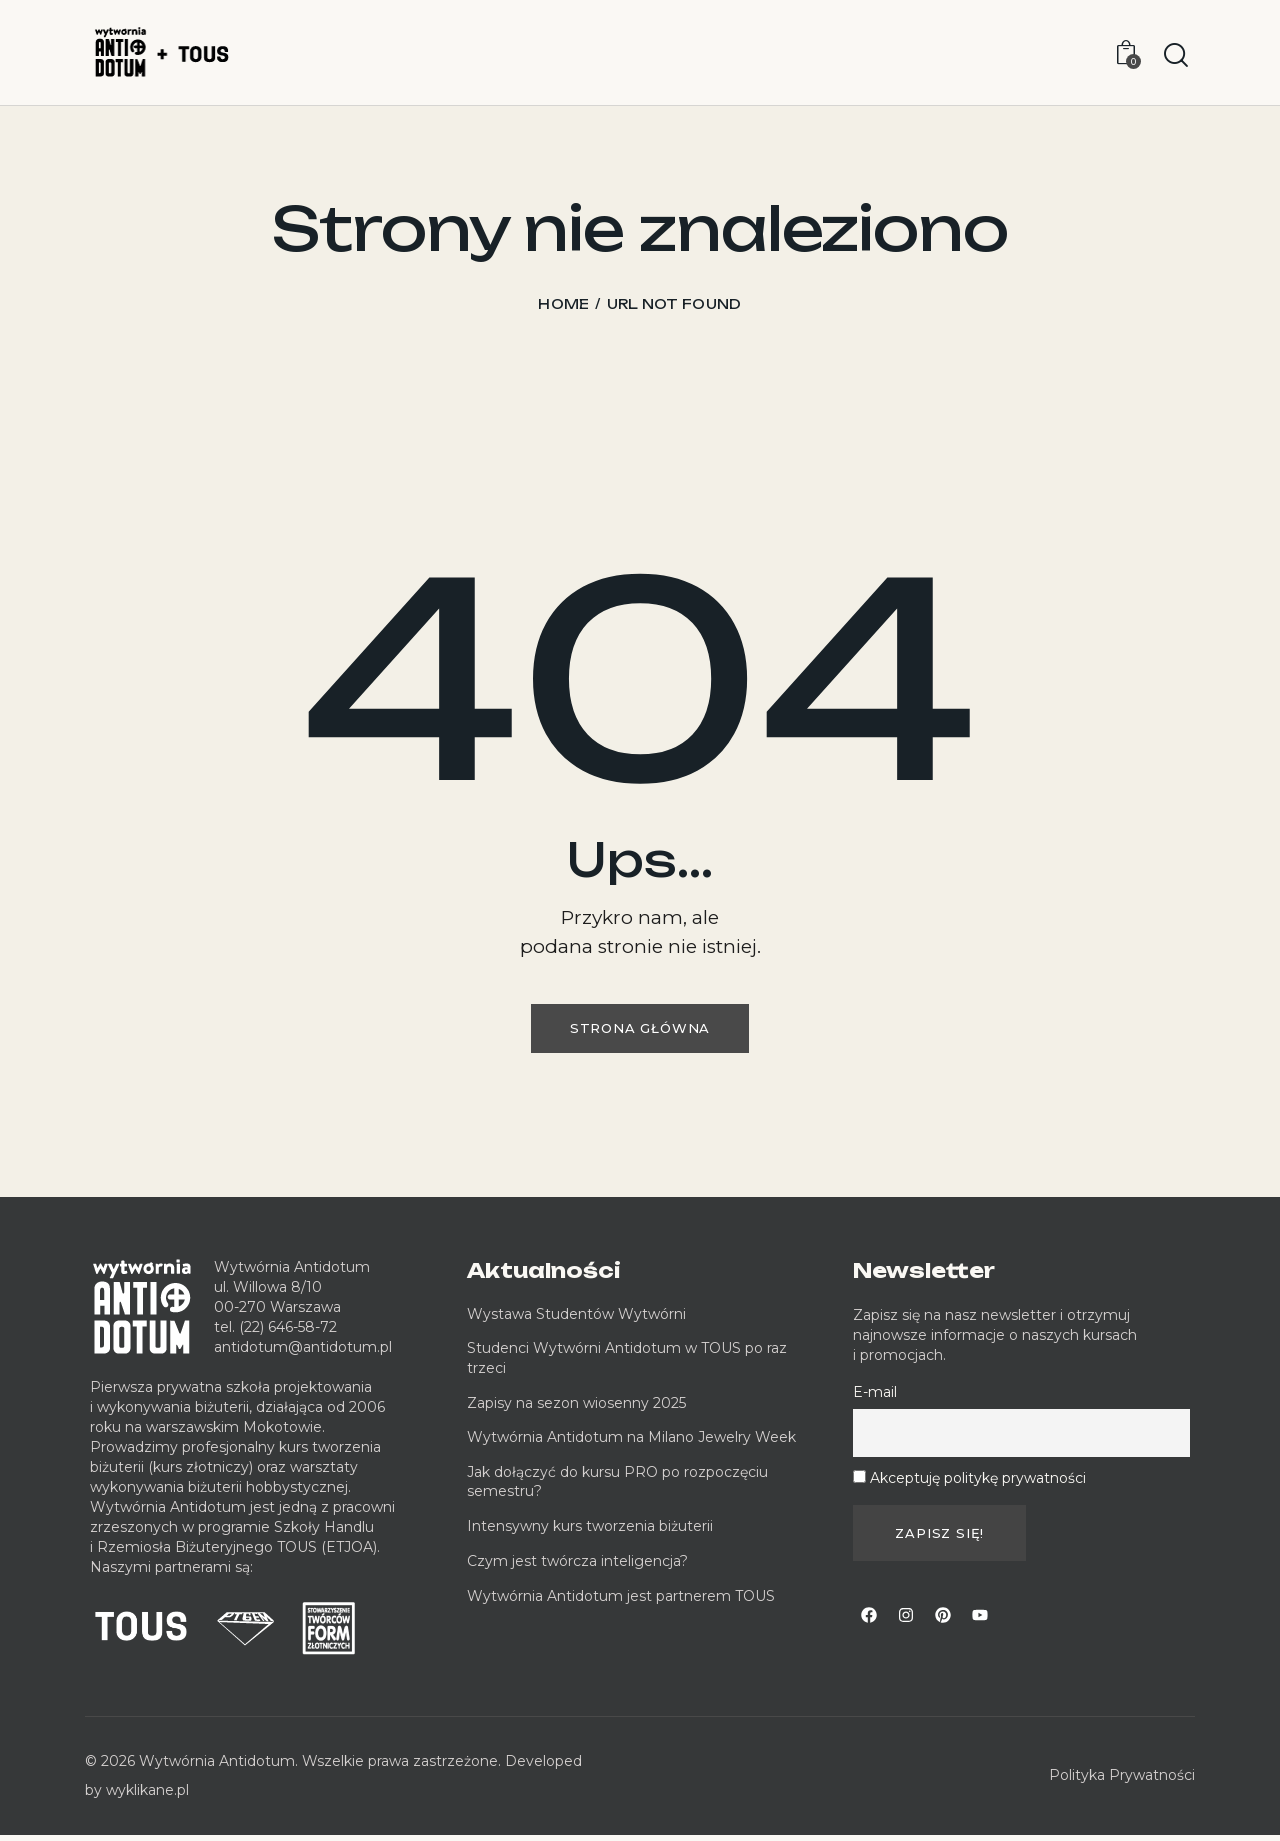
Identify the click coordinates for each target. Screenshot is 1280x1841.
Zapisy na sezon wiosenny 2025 (576, 1409)
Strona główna (640, 1031)
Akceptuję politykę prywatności (978, 1484)
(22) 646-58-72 (288, 1333)
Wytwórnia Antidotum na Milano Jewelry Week (631, 1444)
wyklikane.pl (147, 1796)
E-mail (875, 1398)
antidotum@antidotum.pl (303, 1353)
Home (563, 304)
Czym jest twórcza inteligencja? (577, 1567)
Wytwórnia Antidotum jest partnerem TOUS (621, 1602)
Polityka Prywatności (1122, 1782)
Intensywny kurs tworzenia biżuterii (592, 1532)
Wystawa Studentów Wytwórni (576, 1320)
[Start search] (1176, 55)
